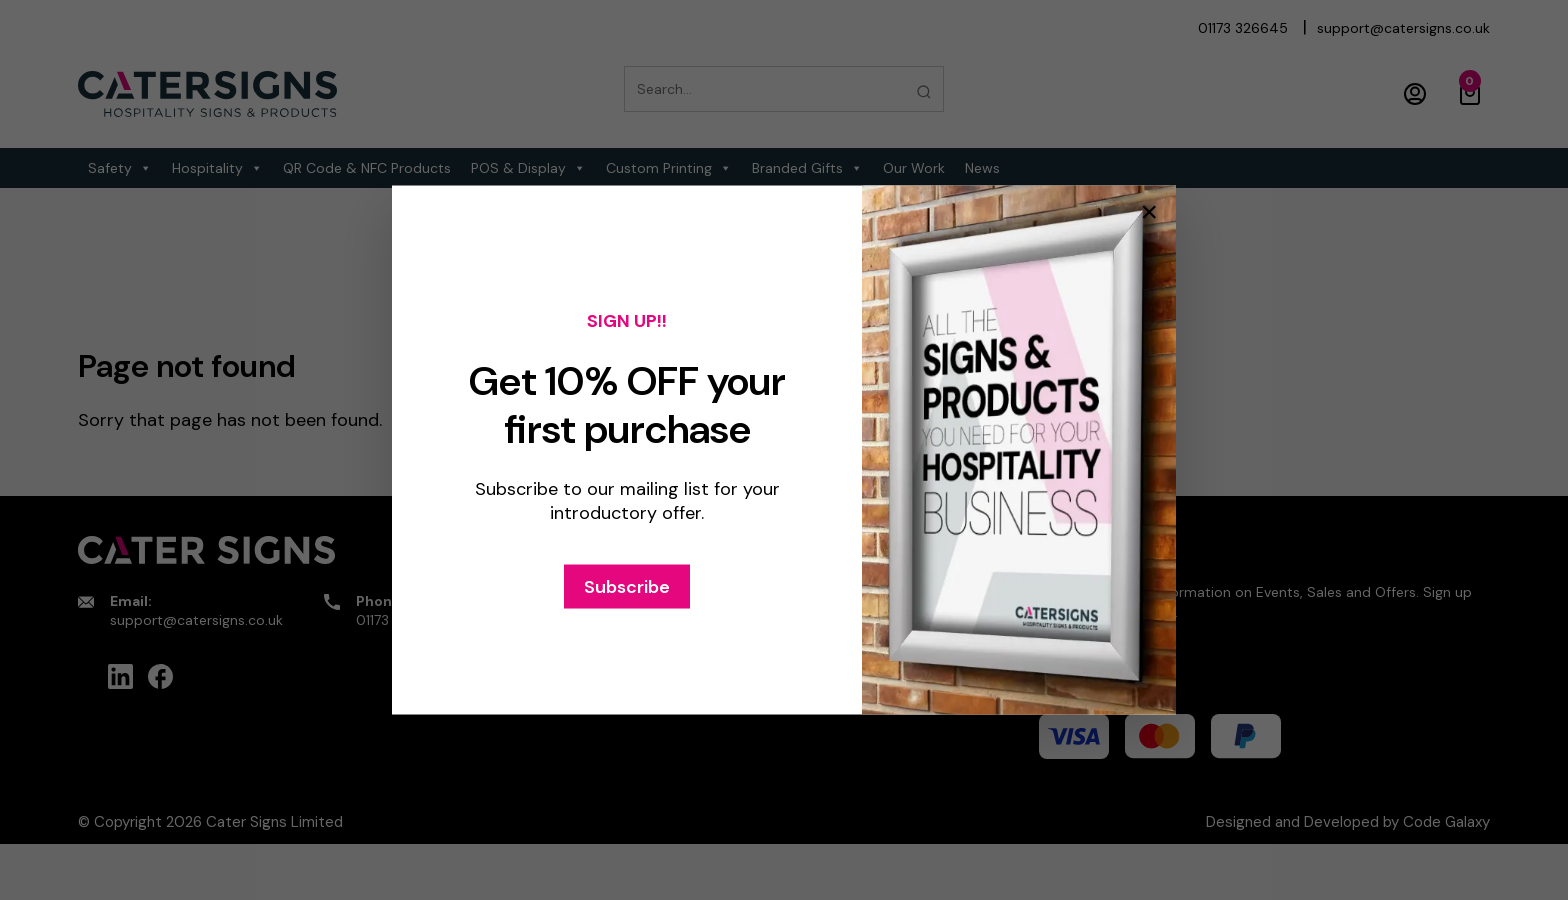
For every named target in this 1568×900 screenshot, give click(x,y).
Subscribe (627, 587)
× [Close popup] (1149, 212)
